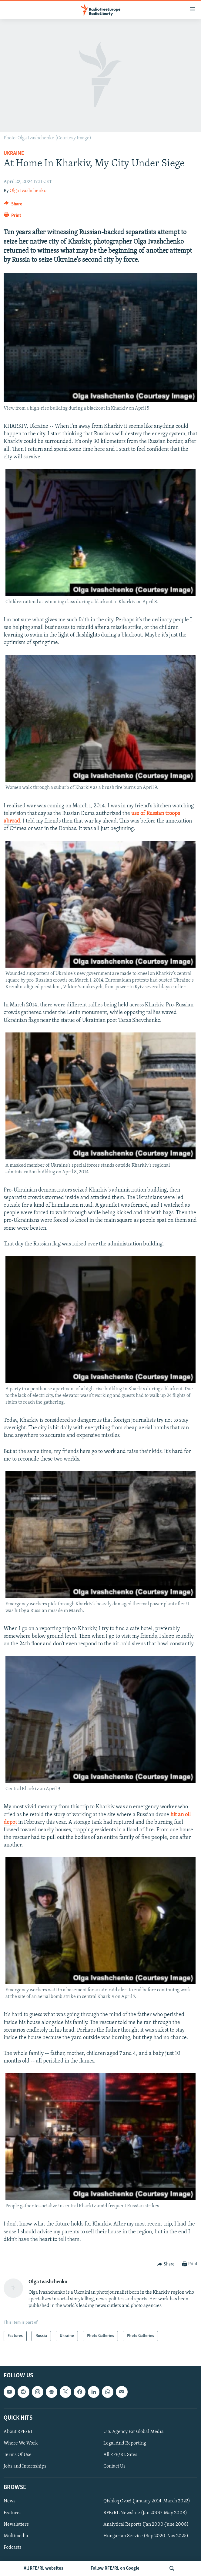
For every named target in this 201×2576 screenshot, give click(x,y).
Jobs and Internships (25, 2466)
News (9, 2501)
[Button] (13, 205)
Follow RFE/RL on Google (115, 2568)
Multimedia (16, 2536)
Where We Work (21, 2443)
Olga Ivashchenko (28, 190)
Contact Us (114, 2466)
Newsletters (16, 2524)
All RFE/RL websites (43, 2568)
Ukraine (14, 153)
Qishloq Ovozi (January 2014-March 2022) (146, 2501)
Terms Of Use (18, 2455)
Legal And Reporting (124, 2443)
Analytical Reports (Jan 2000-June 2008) (146, 2524)
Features (13, 2513)
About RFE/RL (18, 2431)
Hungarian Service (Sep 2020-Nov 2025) (145, 2536)
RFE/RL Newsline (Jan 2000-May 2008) (145, 2513)
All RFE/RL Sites (120, 2455)
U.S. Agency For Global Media (133, 2431)
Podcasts (13, 2547)
